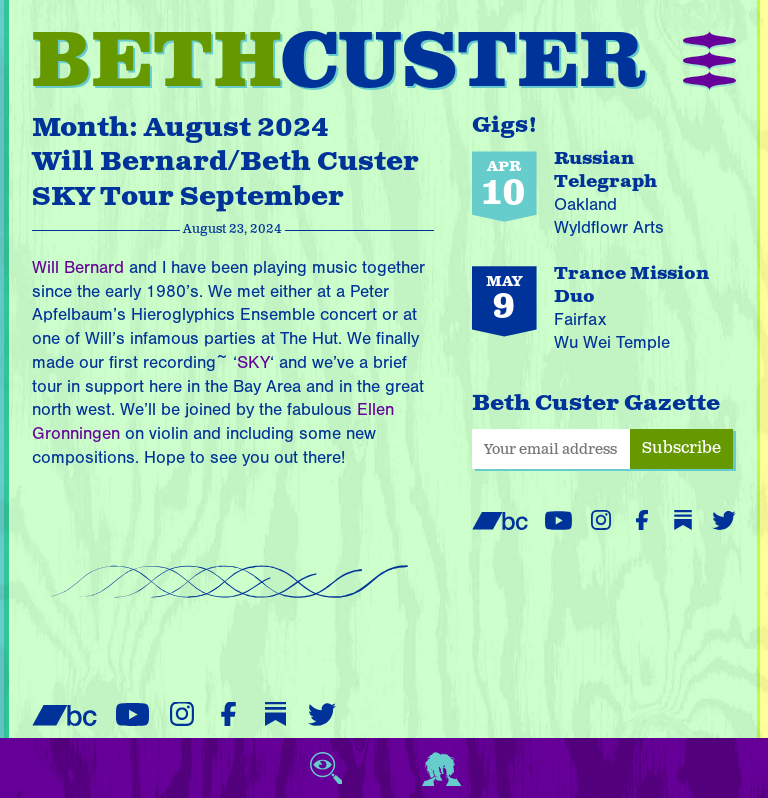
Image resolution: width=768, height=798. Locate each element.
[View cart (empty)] (383, 767)
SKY (253, 362)
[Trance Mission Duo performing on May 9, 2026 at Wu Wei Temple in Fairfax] (604, 310)
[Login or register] (442, 768)
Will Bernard (78, 267)
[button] (709, 63)
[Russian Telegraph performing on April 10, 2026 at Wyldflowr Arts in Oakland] (604, 195)
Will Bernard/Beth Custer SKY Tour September (225, 179)
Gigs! (505, 125)
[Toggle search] (326, 768)
